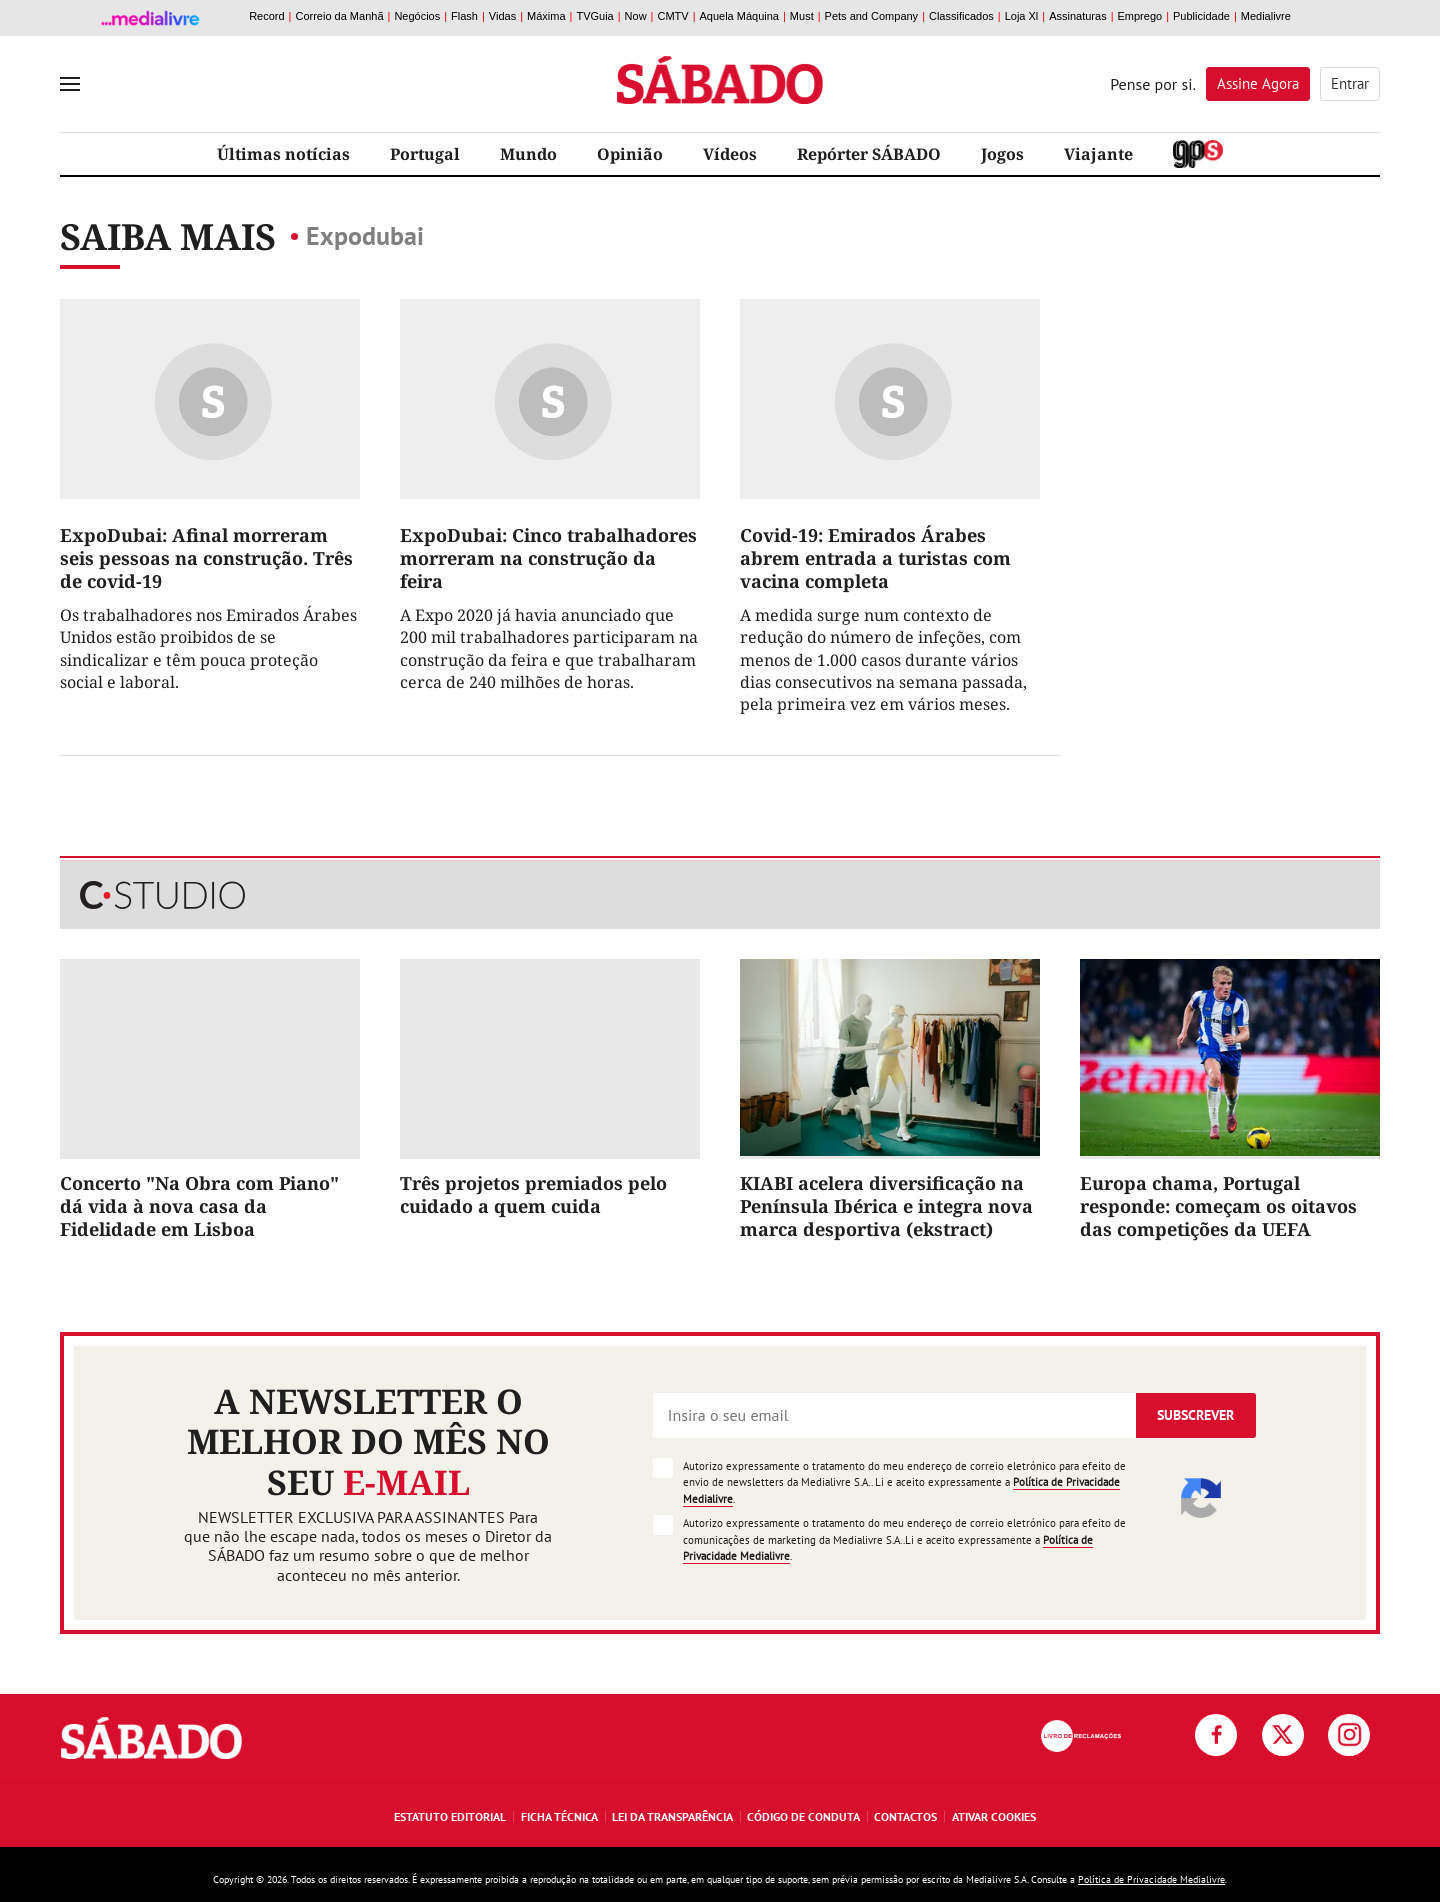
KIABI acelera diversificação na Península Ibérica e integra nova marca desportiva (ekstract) (886, 1206)
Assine (1258, 83)
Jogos (1002, 154)
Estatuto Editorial (450, 1816)
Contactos (905, 1816)
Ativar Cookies (994, 1816)
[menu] (70, 84)
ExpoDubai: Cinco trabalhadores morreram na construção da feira (548, 558)
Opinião (630, 154)
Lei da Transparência (672, 1816)
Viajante (1098, 154)
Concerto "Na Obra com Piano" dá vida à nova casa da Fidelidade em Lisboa (199, 1206)
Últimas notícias (283, 154)
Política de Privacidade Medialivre (1151, 1879)
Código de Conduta (803, 1816)
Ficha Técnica (559, 1816)
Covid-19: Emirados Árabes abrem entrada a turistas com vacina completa (875, 558)
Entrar (1350, 83)
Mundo (528, 154)
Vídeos (730, 154)
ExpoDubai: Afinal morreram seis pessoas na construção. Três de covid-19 (206, 558)
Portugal (425, 154)
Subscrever (1195, 1415)
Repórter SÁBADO (869, 154)
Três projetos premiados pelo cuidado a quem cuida (533, 1194)
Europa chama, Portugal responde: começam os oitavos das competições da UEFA (1218, 1206)
